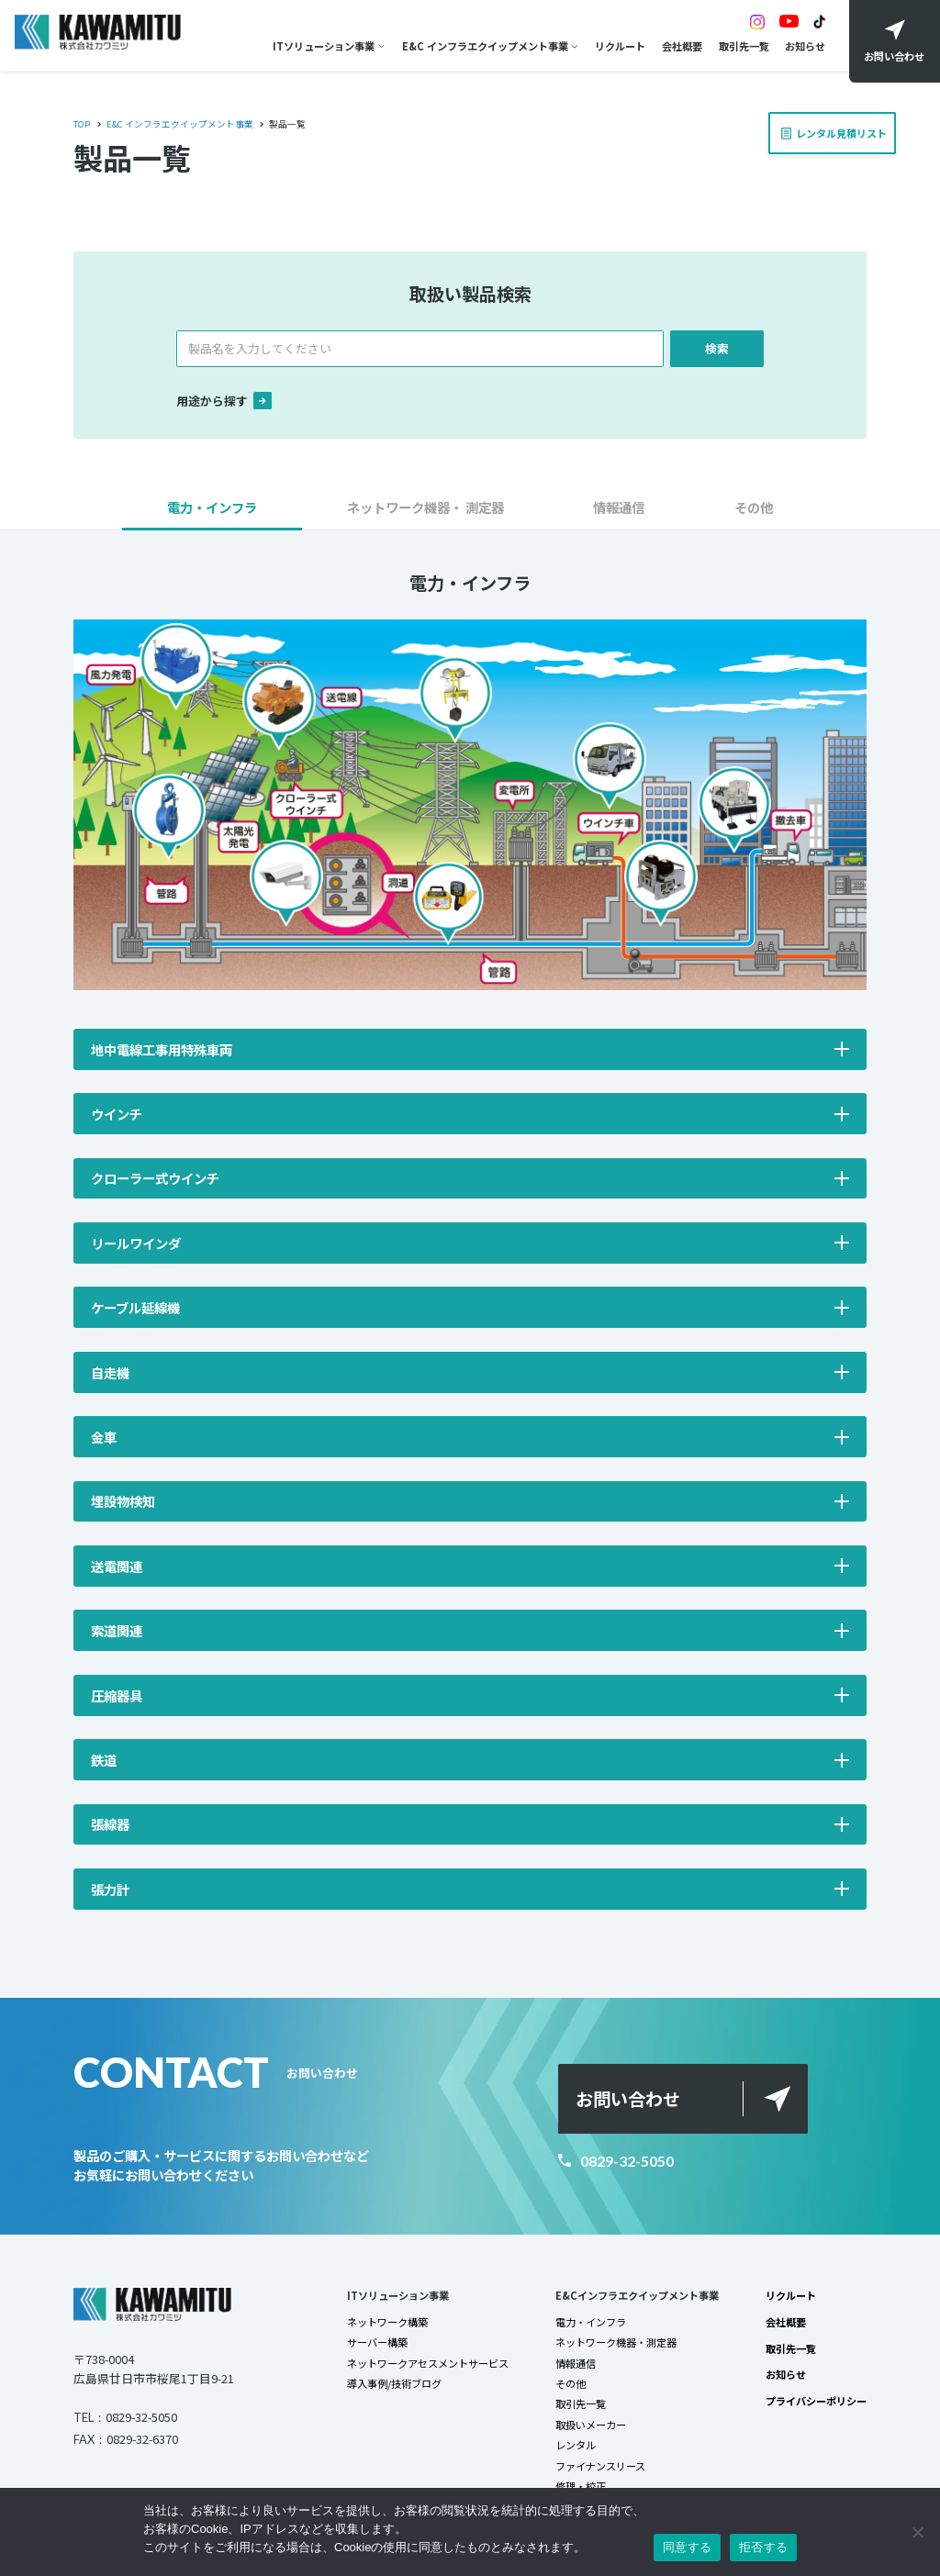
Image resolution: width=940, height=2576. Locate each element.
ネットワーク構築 (387, 2321)
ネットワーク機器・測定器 (616, 2342)
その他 (570, 2383)
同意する (687, 2547)
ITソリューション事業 (324, 46)
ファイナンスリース (600, 2466)
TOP (81, 123)
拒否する (763, 2547)
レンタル (575, 2444)
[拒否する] (917, 2532)
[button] (212, 513)
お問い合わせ (628, 2099)
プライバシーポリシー (816, 2400)
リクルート (620, 46)
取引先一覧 (744, 46)
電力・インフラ (590, 2321)
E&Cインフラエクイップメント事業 (637, 2295)
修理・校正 (580, 2486)
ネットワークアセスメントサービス (428, 2363)
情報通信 (575, 2363)
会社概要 (682, 46)
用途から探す (224, 400)
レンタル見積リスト (837, 127)
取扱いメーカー (590, 2424)
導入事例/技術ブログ (394, 2383)
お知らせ (805, 46)
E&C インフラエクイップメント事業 (485, 46)
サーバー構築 (377, 2342)
